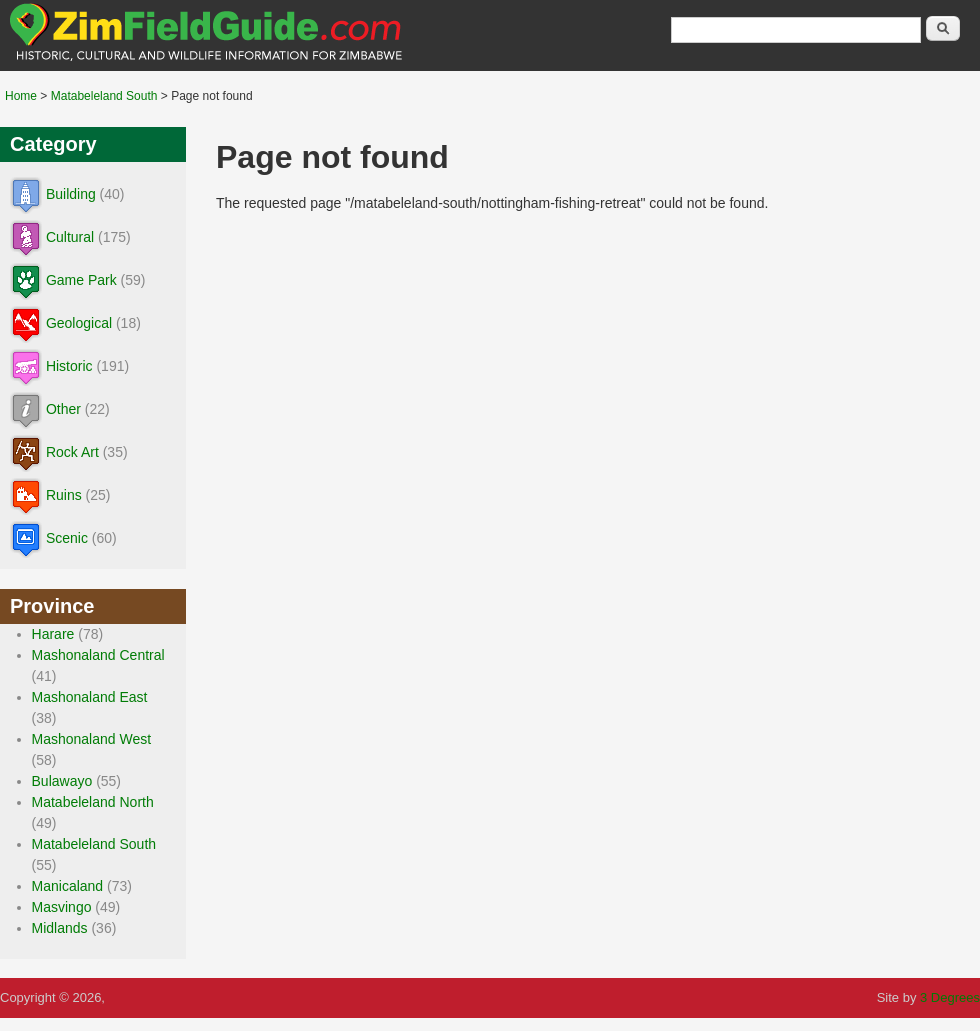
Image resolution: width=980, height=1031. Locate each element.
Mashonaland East (90, 697)
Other (63, 409)
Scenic (67, 538)
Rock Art (72, 452)
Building (71, 194)
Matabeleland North (93, 802)
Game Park (81, 280)
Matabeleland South (104, 96)
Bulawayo (62, 781)
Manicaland (68, 886)
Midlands (60, 928)
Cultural (70, 237)
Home (21, 96)
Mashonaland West (92, 739)
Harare (53, 634)
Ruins (64, 495)
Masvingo (62, 907)
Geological (79, 323)
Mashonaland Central (98, 655)
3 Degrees (950, 997)
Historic (69, 366)
